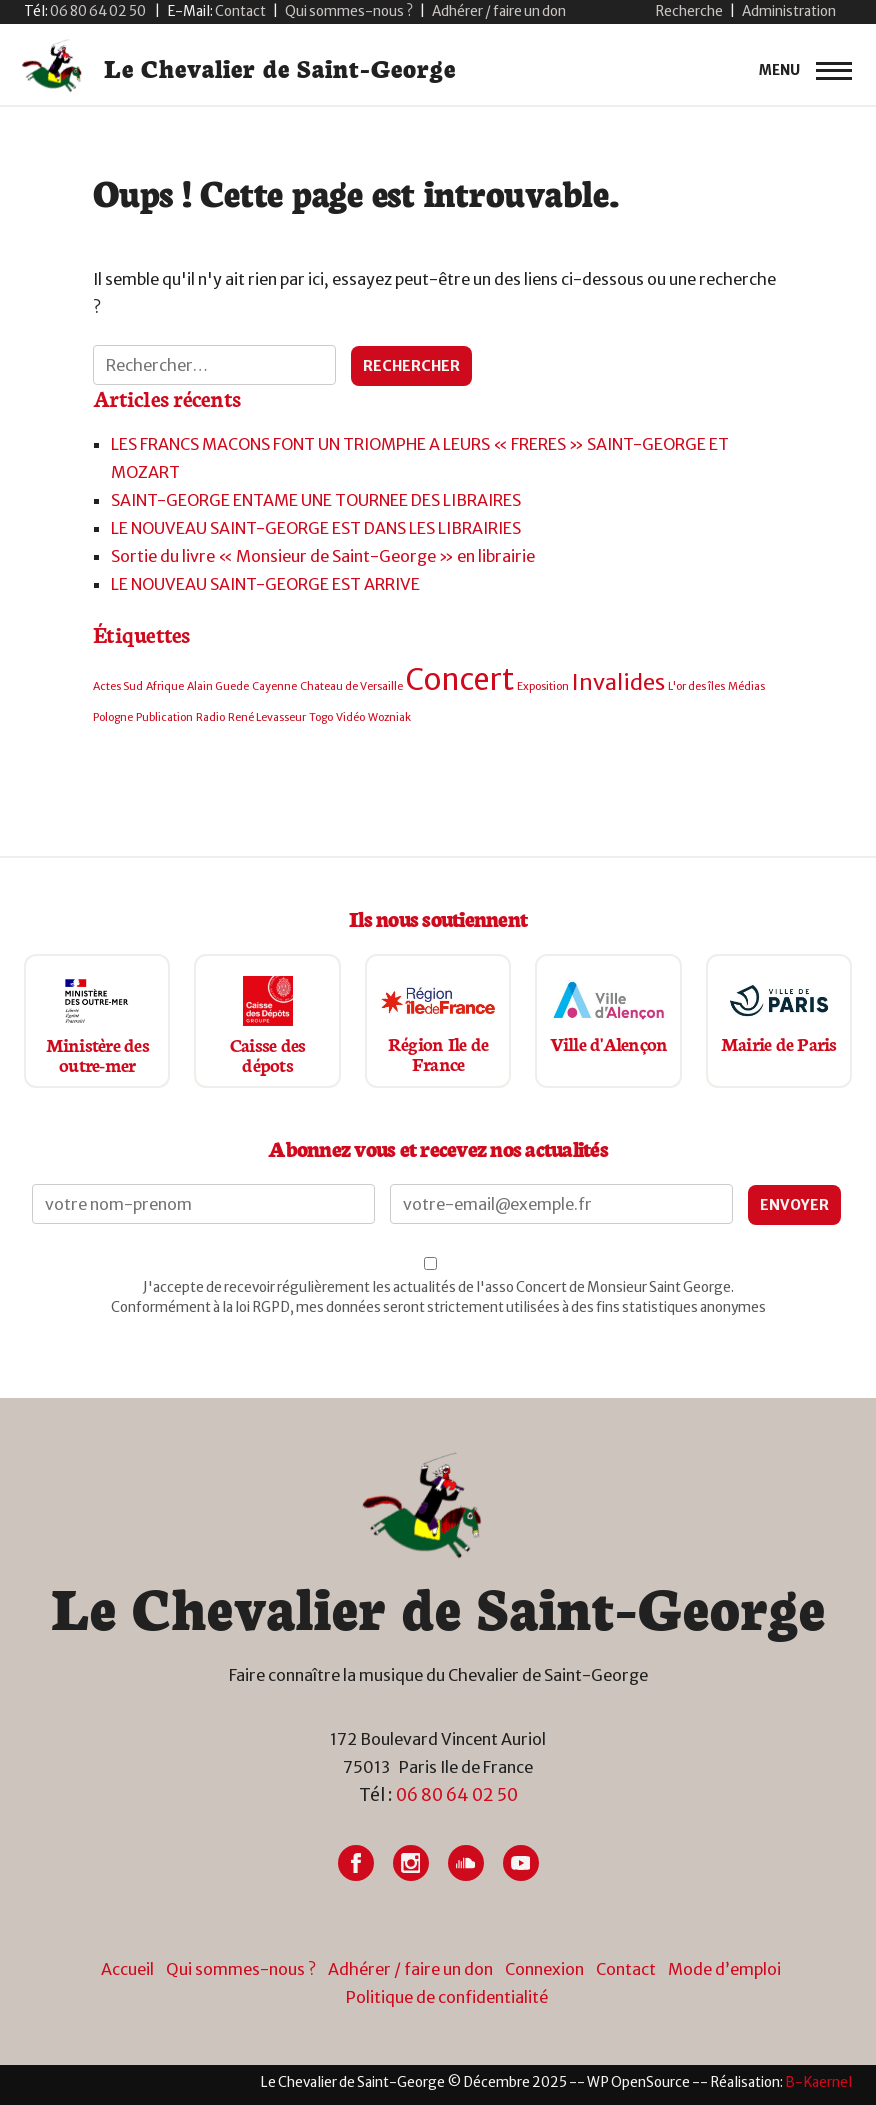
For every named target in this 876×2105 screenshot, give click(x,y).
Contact (626, 1969)
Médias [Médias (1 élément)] (746, 686)
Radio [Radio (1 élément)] (210, 717)
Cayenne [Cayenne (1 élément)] (274, 686)
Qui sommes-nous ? (349, 11)
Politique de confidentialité (447, 1997)
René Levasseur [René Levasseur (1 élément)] (267, 717)
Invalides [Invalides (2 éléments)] (618, 682)
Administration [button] (789, 11)
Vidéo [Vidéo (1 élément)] (350, 717)
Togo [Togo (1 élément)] (321, 717)
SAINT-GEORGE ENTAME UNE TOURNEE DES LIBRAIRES (316, 500)
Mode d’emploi (724, 1969)
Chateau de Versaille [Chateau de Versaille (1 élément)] (351, 686)
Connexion (544, 1969)
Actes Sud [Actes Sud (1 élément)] (118, 686)
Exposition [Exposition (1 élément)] (543, 686)
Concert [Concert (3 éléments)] (460, 679)
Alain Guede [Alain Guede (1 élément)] (218, 686)
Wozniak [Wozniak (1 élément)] (389, 717)
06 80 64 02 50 (457, 1795)
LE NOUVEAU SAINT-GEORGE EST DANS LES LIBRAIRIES (316, 528)
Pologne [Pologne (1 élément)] (113, 717)
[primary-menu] (805, 71)
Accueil (127, 1969)
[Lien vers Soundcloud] (466, 1863)
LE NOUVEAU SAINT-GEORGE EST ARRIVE (265, 584)
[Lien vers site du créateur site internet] (818, 2082)
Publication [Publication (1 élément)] (164, 717)
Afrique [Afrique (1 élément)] (165, 686)
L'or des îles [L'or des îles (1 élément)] (696, 686)
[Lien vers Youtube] (521, 1863)
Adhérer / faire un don (499, 11)
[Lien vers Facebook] (356, 1863)
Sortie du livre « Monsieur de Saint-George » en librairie (323, 556)
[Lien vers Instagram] (411, 1863)
